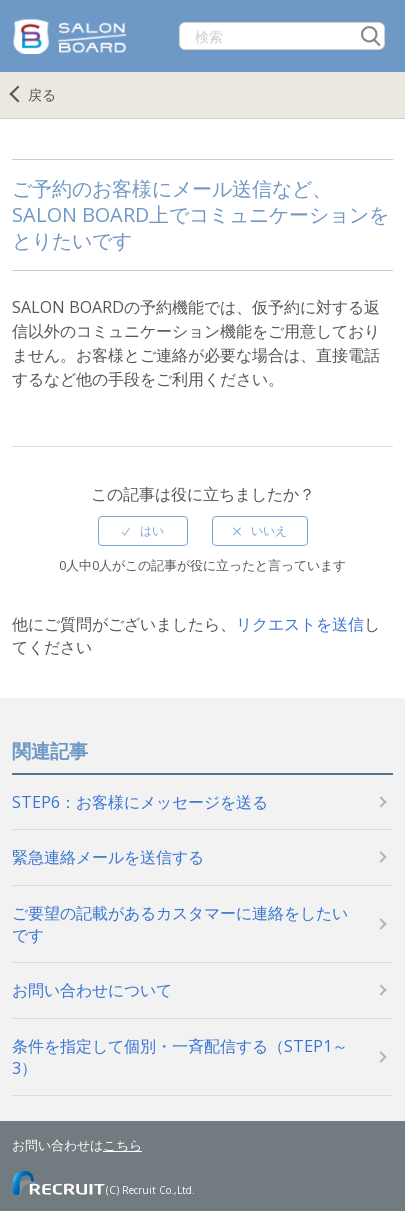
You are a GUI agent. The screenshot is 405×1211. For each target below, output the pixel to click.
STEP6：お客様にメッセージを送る (140, 802)
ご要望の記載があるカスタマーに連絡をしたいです (180, 924)
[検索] (282, 36)
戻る (42, 94)
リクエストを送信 (300, 624)
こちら (122, 1145)
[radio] (143, 531)
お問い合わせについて (92, 990)
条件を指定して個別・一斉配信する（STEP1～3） (180, 1057)
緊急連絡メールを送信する (108, 857)
